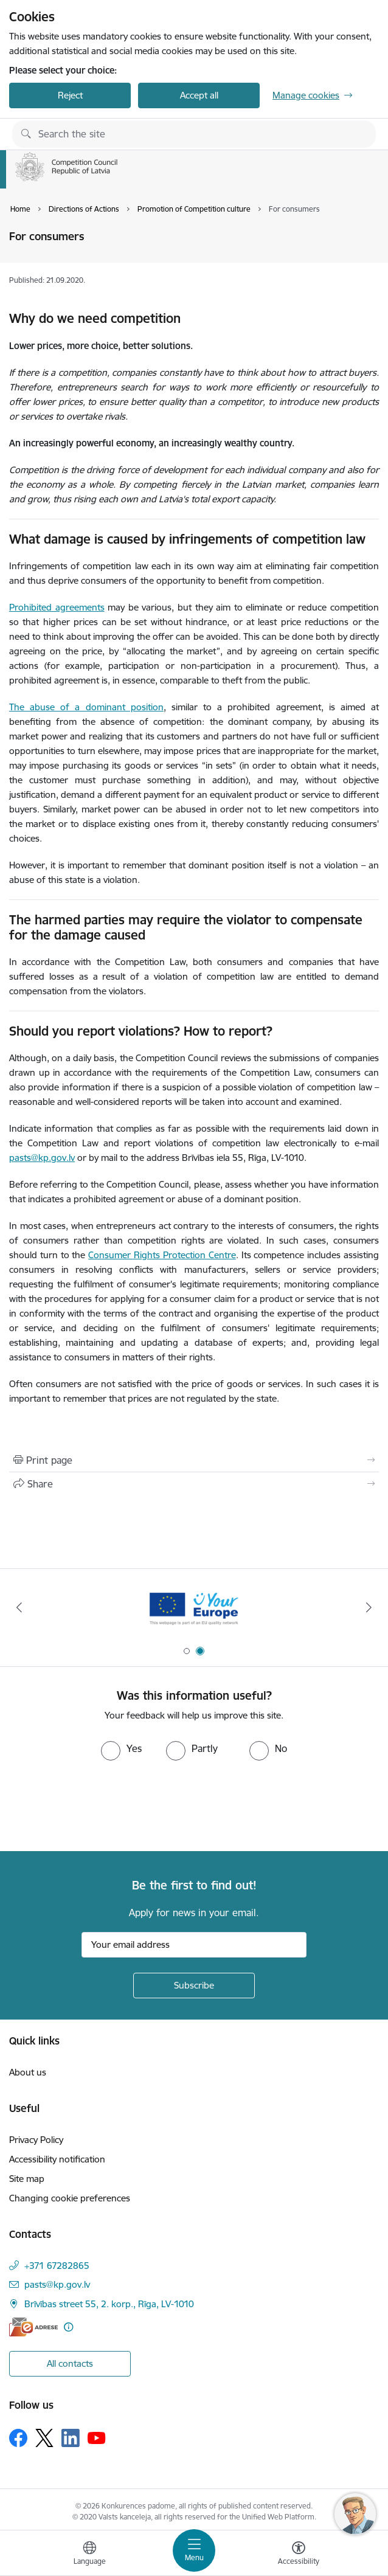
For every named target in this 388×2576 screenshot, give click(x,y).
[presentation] (101, 1806)
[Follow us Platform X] (44, 2438)
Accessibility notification (57, 2159)
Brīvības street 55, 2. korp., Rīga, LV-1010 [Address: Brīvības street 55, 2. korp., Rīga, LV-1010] (109, 2304)
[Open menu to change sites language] (89, 2555)
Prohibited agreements (57, 607)
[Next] (368, 1607)
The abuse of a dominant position (86, 707)
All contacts (70, 2363)
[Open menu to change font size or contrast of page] (298, 2555)
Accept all (199, 95)
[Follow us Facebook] (18, 2438)
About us (27, 2072)
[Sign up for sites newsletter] (194, 1985)
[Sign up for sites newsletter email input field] (194, 1945)
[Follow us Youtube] (97, 2437)
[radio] (121, 1748)
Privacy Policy (36, 2139)
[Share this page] (194, 1483)
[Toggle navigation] (194, 2550)
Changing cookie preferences (69, 2198)
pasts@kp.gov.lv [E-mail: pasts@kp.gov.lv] (57, 2284)
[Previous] (19, 1607)
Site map (26, 2178)
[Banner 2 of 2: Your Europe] (193, 1607)
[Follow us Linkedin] (70, 2438)
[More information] (68, 2327)
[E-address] (33, 2327)
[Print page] (194, 1460)
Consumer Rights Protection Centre (161, 1255)
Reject (70, 95)
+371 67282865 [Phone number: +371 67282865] (56, 2265)
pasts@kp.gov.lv (42, 1157)
